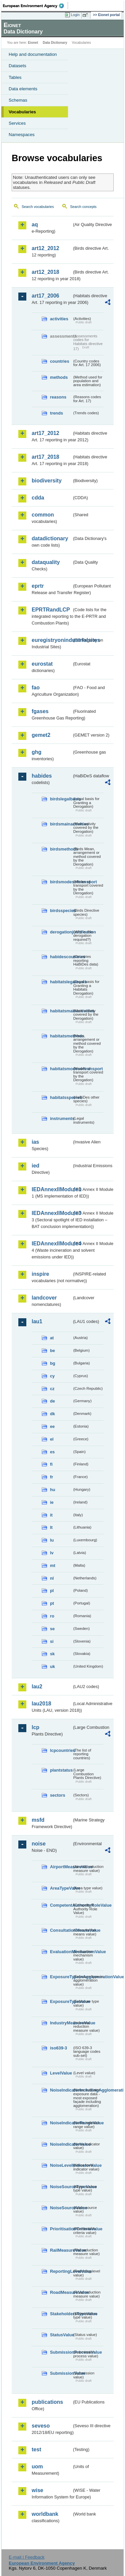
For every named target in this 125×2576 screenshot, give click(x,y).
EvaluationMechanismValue (61, 1951)
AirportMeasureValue (61, 1866)
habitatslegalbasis (61, 981)
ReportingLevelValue (61, 2271)
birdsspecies (61, 910)
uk (52, 1666)
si (52, 1641)
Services (17, 123)
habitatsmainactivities (61, 1010)
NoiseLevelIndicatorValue (61, 2165)
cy (52, 1375)
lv (52, 1552)
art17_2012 (45, 433)
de (52, 1401)
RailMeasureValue (61, 2250)
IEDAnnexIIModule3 (52, 1213)
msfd (38, 1820)
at (52, 1337)
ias (35, 1142)
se (52, 1628)
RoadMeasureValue (61, 2292)
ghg (36, 752)
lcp (35, 1727)
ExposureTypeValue (61, 2001)
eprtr (38, 586)
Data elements (23, 88)
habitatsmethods (61, 1035)
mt (52, 1565)
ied (35, 1165)
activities (59, 318)
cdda (38, 497)
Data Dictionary (55, 42)
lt (51, 1527)
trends (56, 413)
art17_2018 (45, 457)
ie (52, 1502)
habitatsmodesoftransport (61, 1068)
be (52, 1350)
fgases (40, 711)
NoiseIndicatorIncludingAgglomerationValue (61, 2090)
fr (51, 1476)
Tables (15, 77)
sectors (57, 1795)
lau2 (37, 1686)
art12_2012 (45, 248)
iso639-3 (58, 2047)
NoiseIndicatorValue (61, 2144)
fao (36, 687)
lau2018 (41, 1703)
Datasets (17, 65)
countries (59, 361)
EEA (35, 5)
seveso (41, 2426)
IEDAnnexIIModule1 (52, 1189)
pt (52, 1603)
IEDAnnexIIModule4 (52, 1243)
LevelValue (61, 2073)
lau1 (37, 1321)
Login (75, 15)
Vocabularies (22, 111)
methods (59, 377)
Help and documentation (33, 54)
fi (51, 1464)
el (52, 1439)
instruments (61, 1118)
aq (35, 224)
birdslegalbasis (61, 798)
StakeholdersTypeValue (61, 2313)
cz (52, 1388)
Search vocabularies (38, 207)
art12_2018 (45, 272)
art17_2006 (45, 296)
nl (52, 1578)
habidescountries (61, 956)
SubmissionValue (61, 2373)
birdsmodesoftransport (61, 881)
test (36, 2449)
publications (47, 2402)
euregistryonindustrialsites (52, 640)
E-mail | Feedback (26, 2557)
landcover (44, 1298)
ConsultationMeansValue (61, 1930)
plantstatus (61, 1770)
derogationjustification (61, 931)
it (51, 1515)
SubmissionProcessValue (61, 2352)
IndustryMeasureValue (61, 2022)
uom (37, 2466)
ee (52, 1426)
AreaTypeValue (61, 1888)
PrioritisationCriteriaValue (61, 2228)
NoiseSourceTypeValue (61, 2186)
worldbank (45, 2514)
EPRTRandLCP (51, 609)
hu (52, 1489)
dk (52, 1413)
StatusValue (61, 2334)
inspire (40, 1274)
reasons (58, 397)
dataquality (46, 562)
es (52, 1451)
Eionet (33, 42)
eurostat (42, 664)
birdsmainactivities (61, 823)
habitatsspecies (61, 1097)
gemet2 (41, 735)
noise (39, 1843)
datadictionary (50, 538)
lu (52, 1540)
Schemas (18, 100)
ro (52, 1615)
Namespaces (22, 134)
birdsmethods (61, 849)
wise (37, 2490)
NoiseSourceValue (61, 2207)
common (43, 515)
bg (52, 1363)
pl (52, 1590)
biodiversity (47, 480)
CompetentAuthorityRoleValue (61, 1905)
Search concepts (83, 207)
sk (52, 1653)
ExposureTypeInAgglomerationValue (61, 1976)
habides (42, 776)
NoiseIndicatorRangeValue (61, 2122)
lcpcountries (61, 1750)
